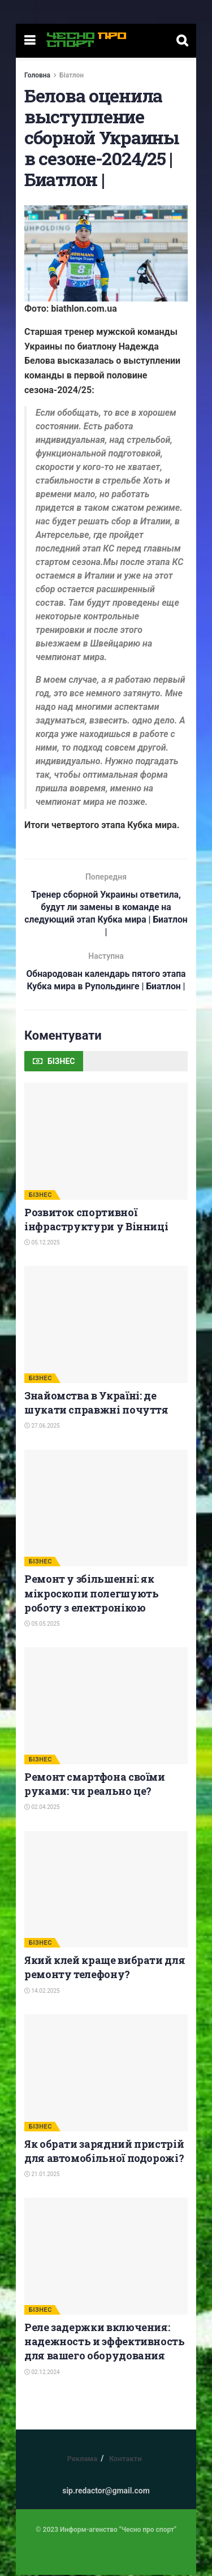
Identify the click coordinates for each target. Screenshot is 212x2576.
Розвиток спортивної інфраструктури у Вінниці (96, 1220)
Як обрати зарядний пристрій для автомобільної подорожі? (104, 2152)
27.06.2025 (42, 1427)
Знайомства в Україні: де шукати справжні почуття (96, 1404)
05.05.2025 (42, 1625)
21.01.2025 (42, 2176)
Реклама (82, 2460)
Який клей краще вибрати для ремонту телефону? (104, 1969)
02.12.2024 (42, 2373)
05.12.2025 (42, 1243)
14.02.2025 (42, 1992)
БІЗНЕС (40, 1196)
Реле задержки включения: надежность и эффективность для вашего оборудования (104, 2343)
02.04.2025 (42, 1809)
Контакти (125, 2460)
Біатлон (71, 75)
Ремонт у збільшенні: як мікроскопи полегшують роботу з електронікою (91, 1595)
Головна (37, 75)
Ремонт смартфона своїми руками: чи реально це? (94, 1785)
